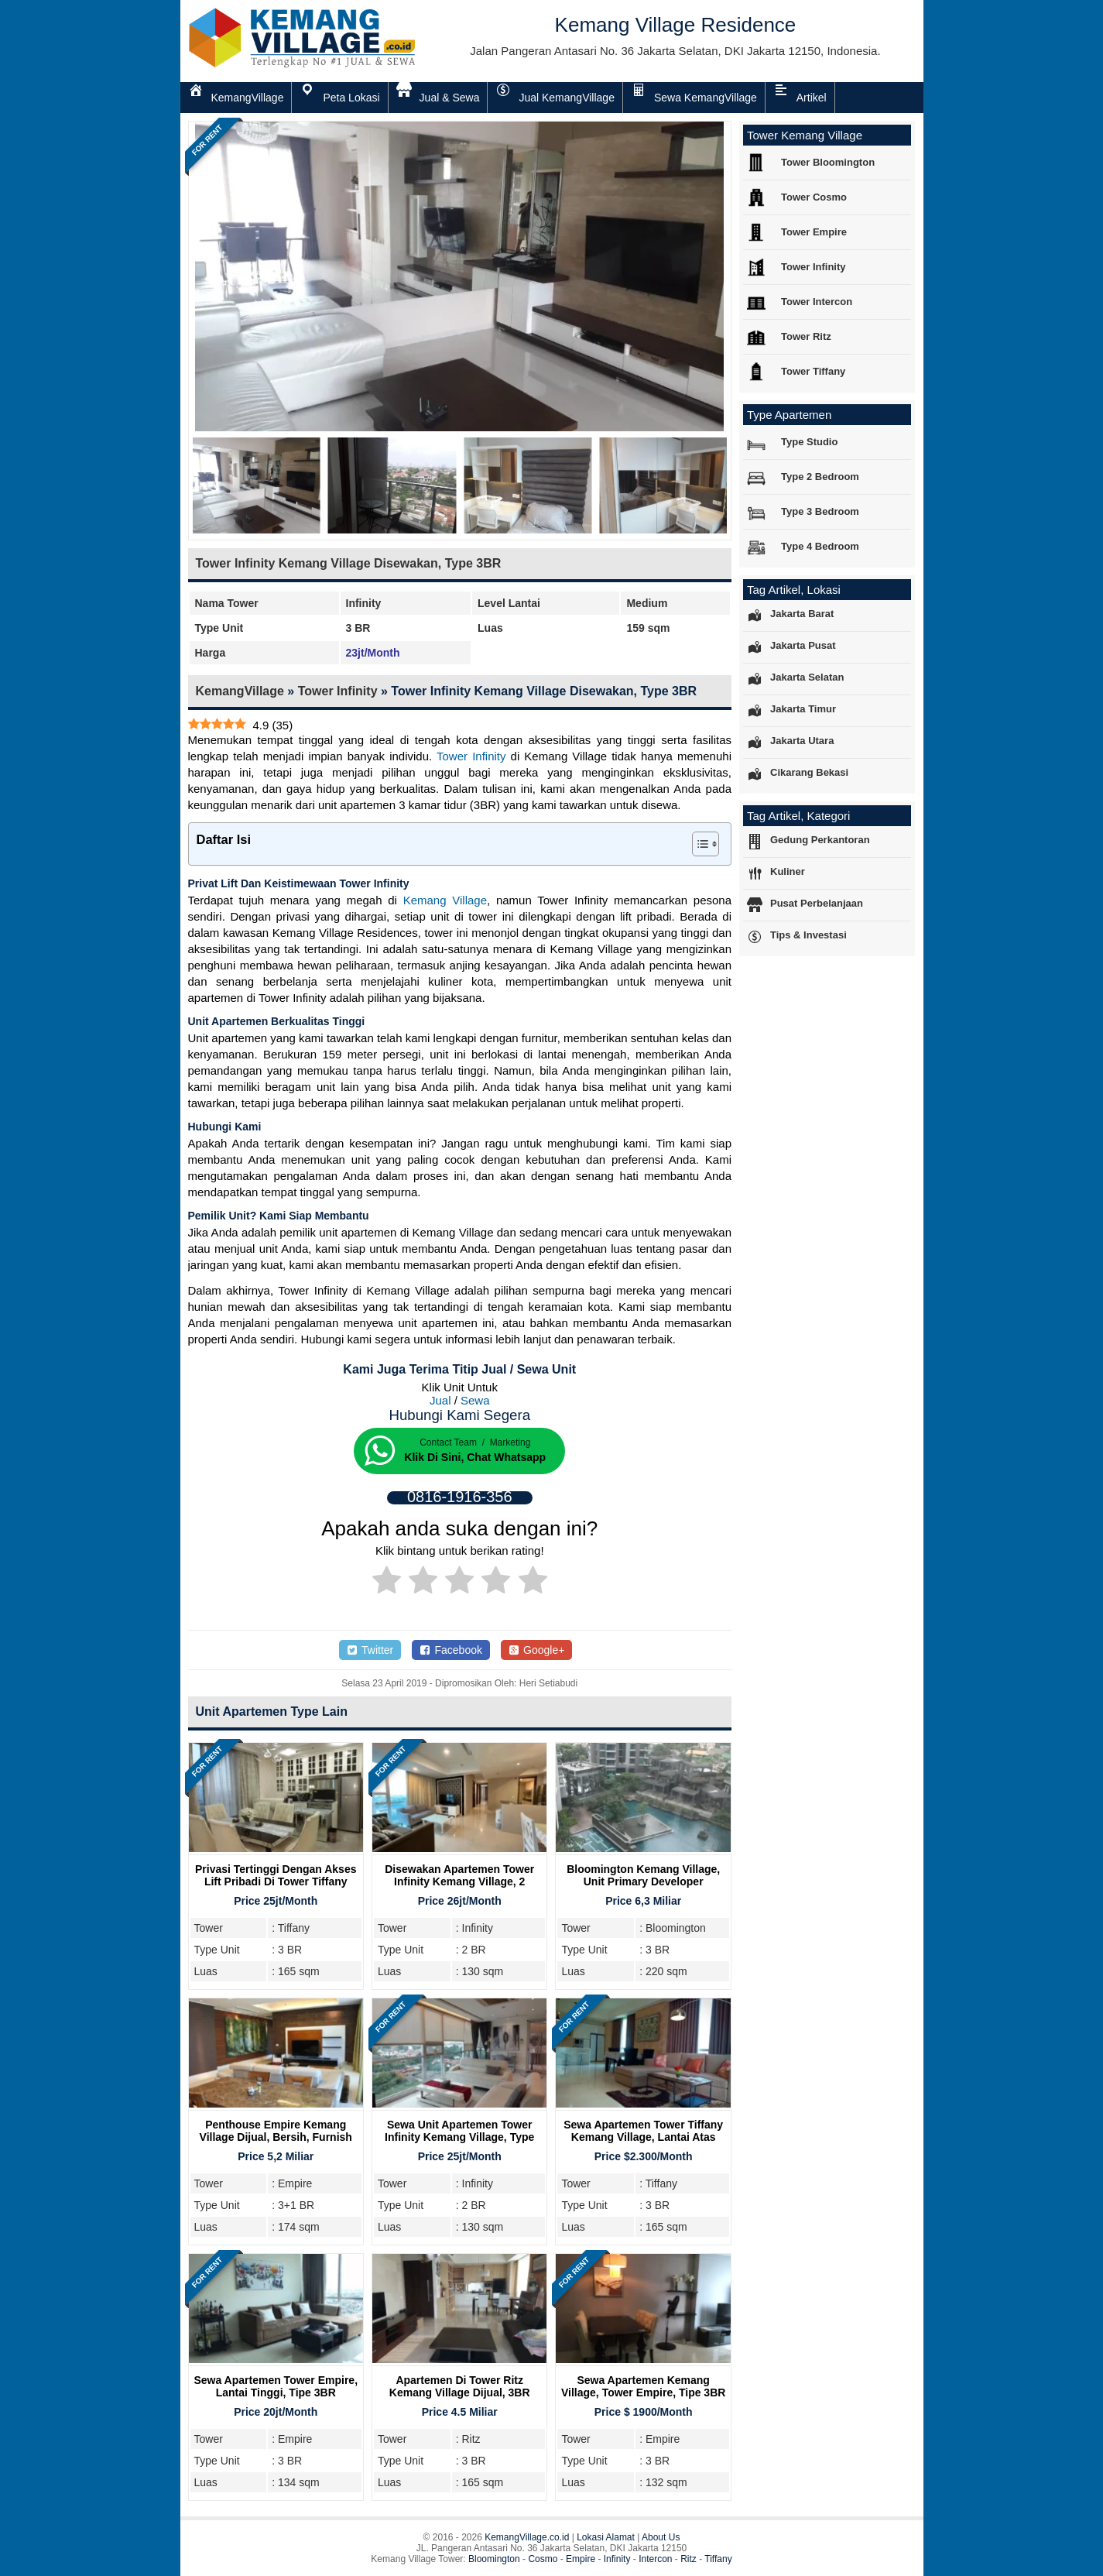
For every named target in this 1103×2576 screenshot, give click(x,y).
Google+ (537, 1650)
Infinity (617, 2559)
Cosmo (542, 2559)
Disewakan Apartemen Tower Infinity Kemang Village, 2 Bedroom (459, 1881)
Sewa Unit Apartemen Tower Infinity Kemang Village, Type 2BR (459, 2137)
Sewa (475, 1400)
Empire (580, 2559)
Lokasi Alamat (606, 2537)
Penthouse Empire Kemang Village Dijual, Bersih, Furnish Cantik (276, 2137)
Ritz (688, 2559)
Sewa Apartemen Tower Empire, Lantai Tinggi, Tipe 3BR (276, 2386)
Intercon (655, 2559)
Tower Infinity (338, 691)
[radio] (386, 1582)
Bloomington (494, 2559)
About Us (661, 2537)
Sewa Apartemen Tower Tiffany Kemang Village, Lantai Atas (643, 2130)
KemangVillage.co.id (527, 2537)
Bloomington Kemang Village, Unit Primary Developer (643, 1875)
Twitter (370, 1650)
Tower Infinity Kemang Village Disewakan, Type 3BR (349, 563)
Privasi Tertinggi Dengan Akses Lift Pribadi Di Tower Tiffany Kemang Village (276, 1881)
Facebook (451, 1650)
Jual (440, 1400)
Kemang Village (445, 900)
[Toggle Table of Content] (697, 844)
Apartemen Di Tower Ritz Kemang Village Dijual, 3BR (459, 2386)
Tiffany (717, 2559)
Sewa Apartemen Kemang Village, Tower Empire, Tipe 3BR (643, 2386)
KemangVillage (240, 691)
